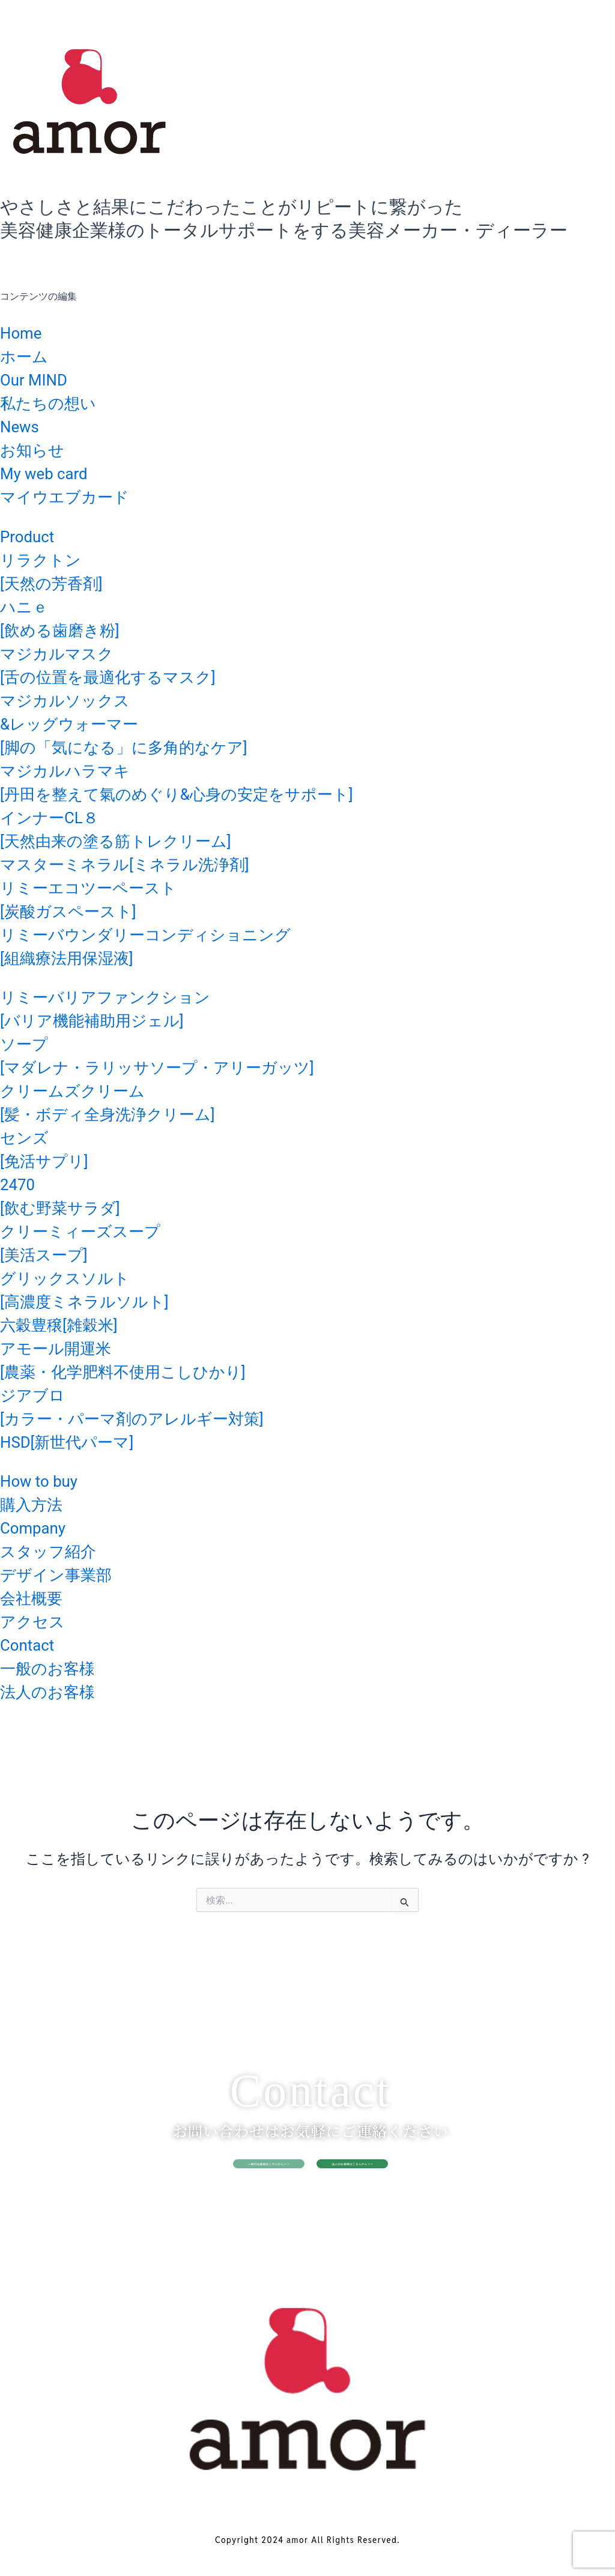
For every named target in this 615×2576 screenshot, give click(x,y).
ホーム (27, 355)
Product (31, 535)
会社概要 (36, 1597)
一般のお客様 (54, 1667)
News (22, 426)
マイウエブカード (74, 496)
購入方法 (36, 1503)
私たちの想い (55, 402)
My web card (50, 472)
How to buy (45, 1480)
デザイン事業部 (64, 1574)
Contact (31, 1644)
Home (24, 332)
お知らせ (37, 449)
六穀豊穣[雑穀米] (68, 1324)
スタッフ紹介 (55, 1550)
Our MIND (39, 379)
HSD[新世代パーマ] (77, 1441)
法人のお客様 (54, 1691)
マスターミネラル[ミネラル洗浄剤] (143, 863)
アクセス (37, 1620)
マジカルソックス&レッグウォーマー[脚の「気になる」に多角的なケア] (142, 723)
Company (38, 1527)
